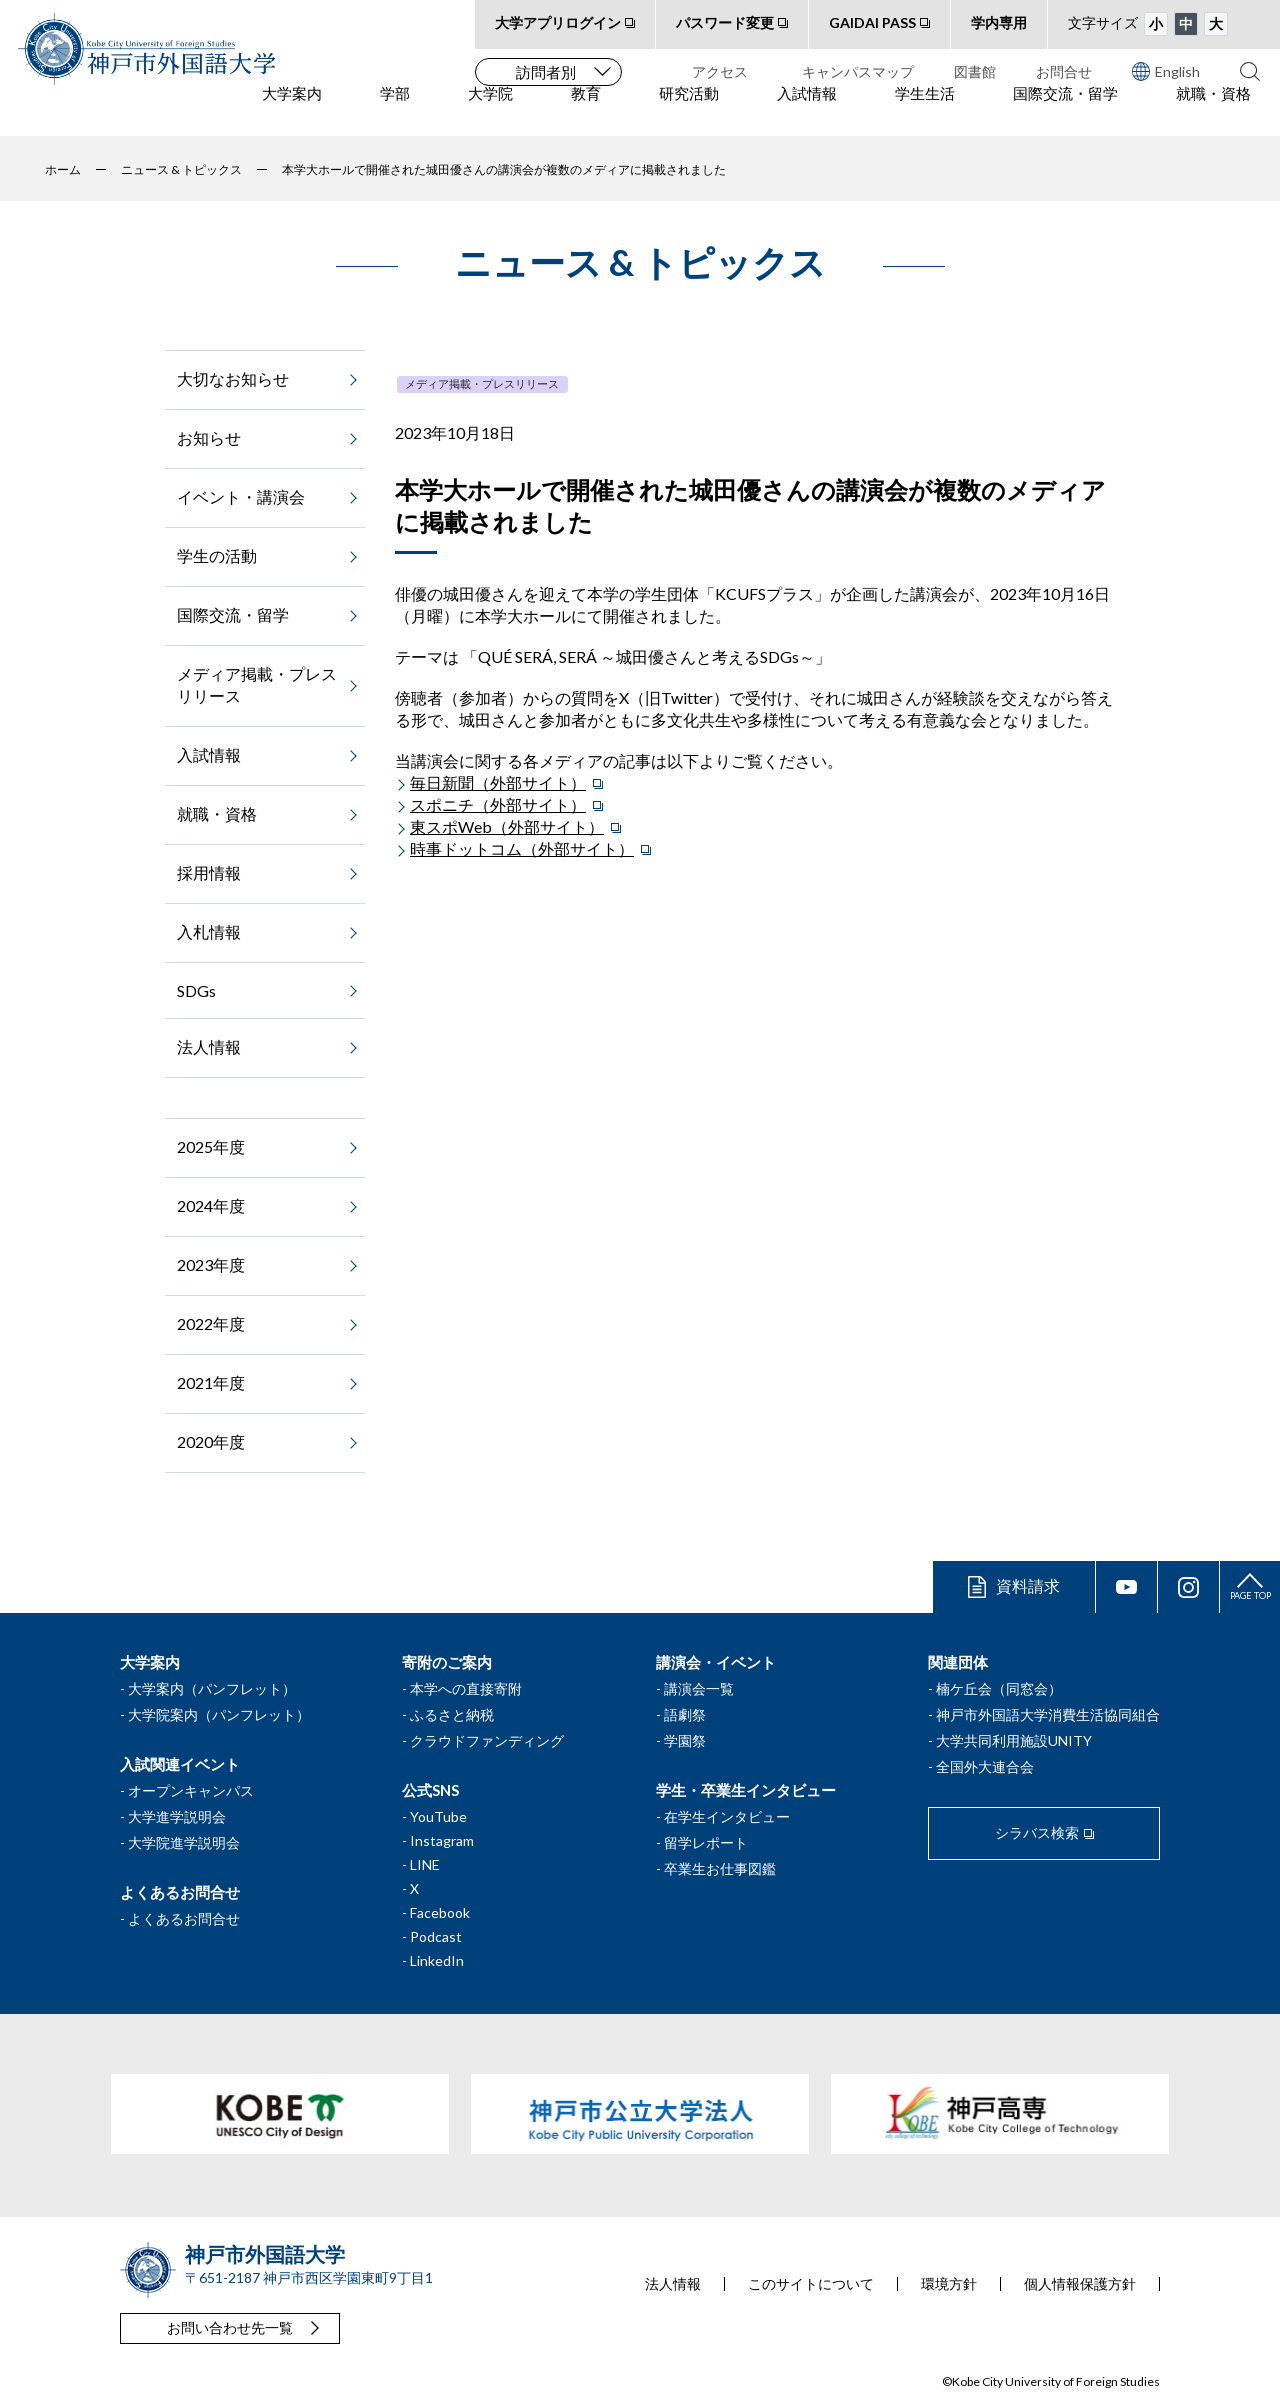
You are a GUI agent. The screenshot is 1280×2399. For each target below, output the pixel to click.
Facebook (440, 1912)
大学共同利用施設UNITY (1014, 1740)
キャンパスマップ (858, 71)
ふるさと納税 (452, 1714)
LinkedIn (437, 1960)
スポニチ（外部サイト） (498, 804)
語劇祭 (685, 1714)
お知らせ (209, 437)
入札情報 (209, 931)
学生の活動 (217, 555)
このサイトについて (811, 2284)
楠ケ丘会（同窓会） (999, 1688)
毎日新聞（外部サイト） (498, 782)
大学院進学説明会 (184, 1842)
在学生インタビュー (727, 1816)
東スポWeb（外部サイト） (507, 826)
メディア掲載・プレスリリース (482, 383)
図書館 (975, 71)
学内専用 (999, 22)
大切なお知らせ (233, 378)
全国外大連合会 (985, 1766)
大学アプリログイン (558, 22)
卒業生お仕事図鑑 (720, 1868)
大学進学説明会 (177, 1816)
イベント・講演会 (241, 496)
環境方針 (949, 2284)
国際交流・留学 (1065, 111)
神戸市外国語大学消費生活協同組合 (1048, 1714)
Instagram (442, 1840)
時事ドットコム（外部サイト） (522, 848)
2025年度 (211, 1146)
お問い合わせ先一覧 (230, 2327)
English (1166, 71)
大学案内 (292, 111)
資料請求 (1028, 1585)
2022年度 (211, 1323)
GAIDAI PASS (872, 22)
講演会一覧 (699, 1688)
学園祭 (685, 1740)
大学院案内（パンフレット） (219, 1714)
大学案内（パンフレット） (212, 1688)
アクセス (720, 71)
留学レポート (706, 1842)
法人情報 (209, 1046)
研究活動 (689, 111)
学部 (395, 111)
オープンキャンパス (191, 1790)
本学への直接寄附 (466, 1688)
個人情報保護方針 (1080, 2284)
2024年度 (211, 1205)
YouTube (438, 1816)
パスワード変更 (725, 22)
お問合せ (1064, 71)
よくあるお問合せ (184, 1918)
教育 (586, 111)
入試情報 (807, 111)
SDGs (196, 990)
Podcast (436, 1936)
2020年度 (211, 1441)
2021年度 (211, 1382)
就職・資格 (1213, 111)
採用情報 (209, 872)
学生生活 (925, 111)
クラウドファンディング (487, 1740)
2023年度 (211, 1264)
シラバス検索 (1037, 1832)
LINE (425, 1864)
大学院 (490, 111)
